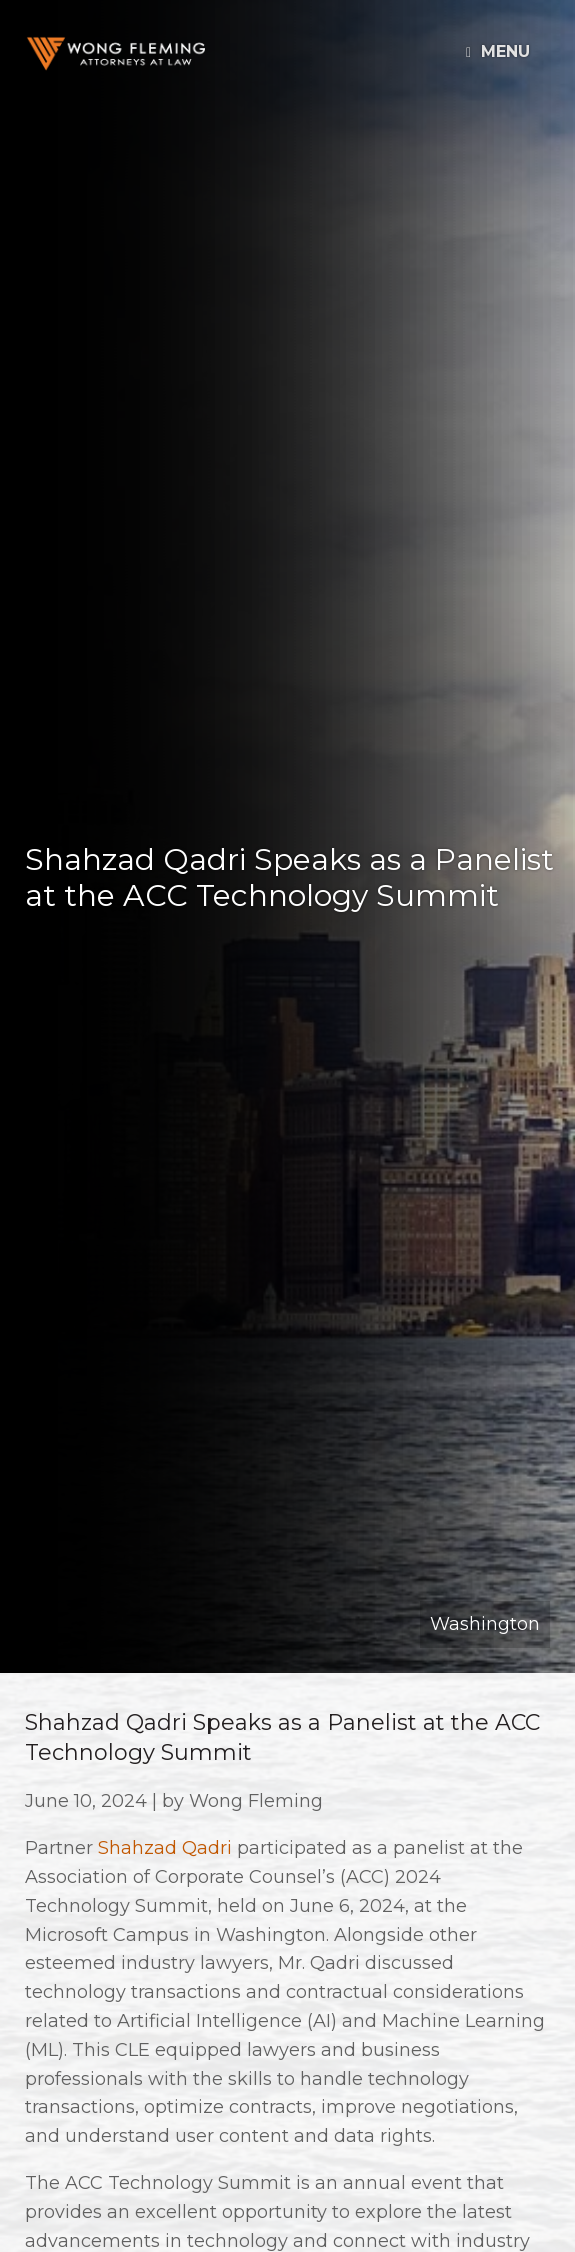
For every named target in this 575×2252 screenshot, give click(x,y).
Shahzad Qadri (165, 1848)
